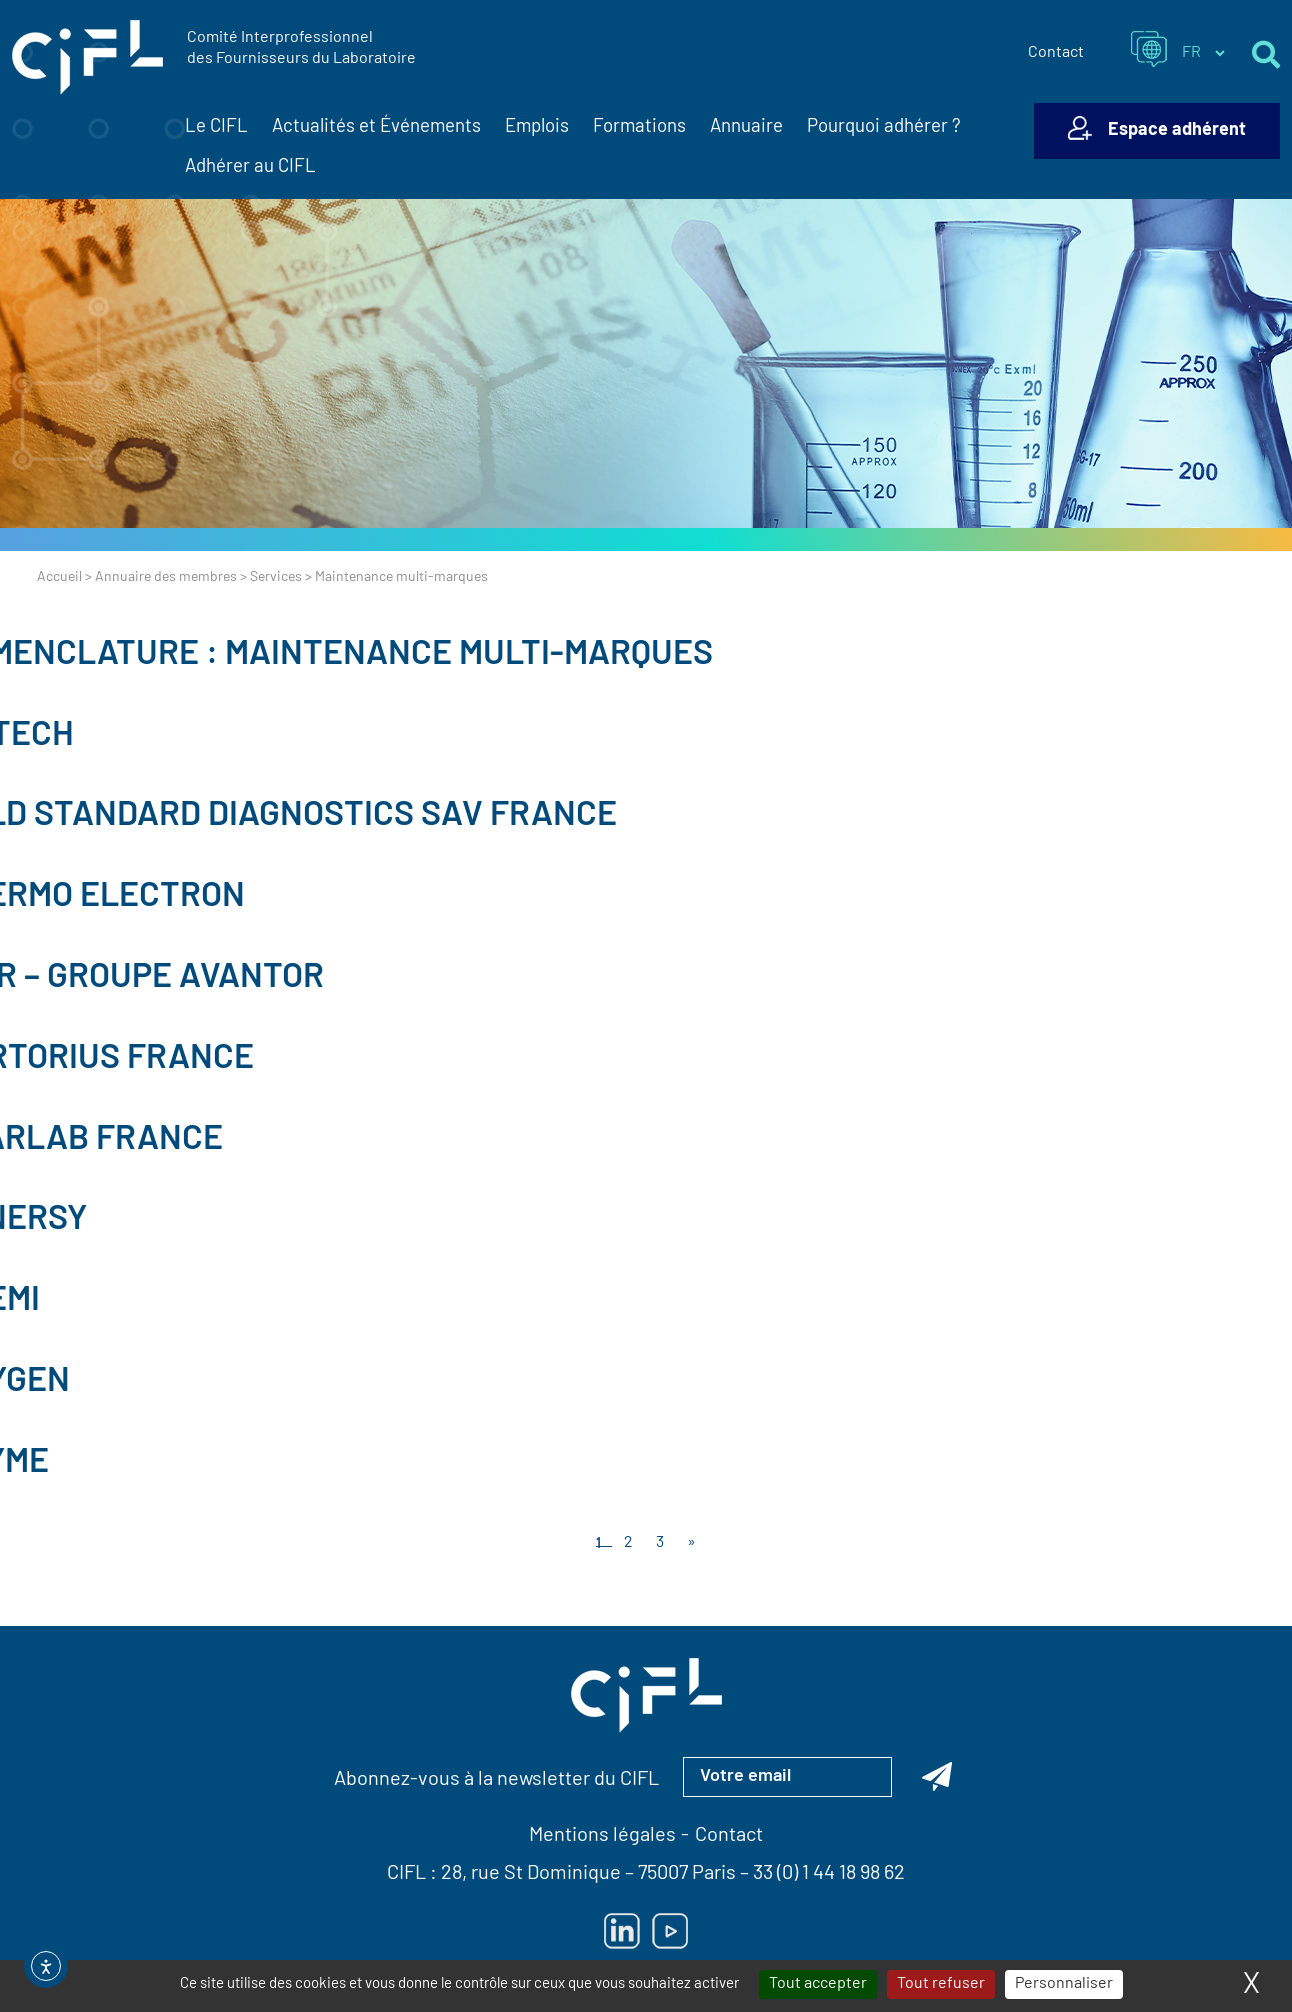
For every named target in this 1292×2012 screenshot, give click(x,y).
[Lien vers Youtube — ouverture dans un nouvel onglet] (670, 1931)
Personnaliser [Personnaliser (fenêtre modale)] (1064, 1984)
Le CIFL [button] (216, 128)
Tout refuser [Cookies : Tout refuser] (941, 1984)
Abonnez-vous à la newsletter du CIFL (496, 1780)
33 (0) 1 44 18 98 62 (829, 1874)
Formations (639, 127)
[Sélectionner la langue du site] (1203, 53)
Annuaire (746, 127)
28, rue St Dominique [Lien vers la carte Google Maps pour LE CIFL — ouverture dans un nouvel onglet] (531, 1874)
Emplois (537, 127)
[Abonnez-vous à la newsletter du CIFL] (937, 1777)
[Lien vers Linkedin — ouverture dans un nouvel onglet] (622, 1931)
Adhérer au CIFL (250, 167)
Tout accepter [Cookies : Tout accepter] (818, 1984)
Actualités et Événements (376, 128)
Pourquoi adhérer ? (884, 127)
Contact (1056, 53)
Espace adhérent (1177, 130)
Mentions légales (602, 1836)
